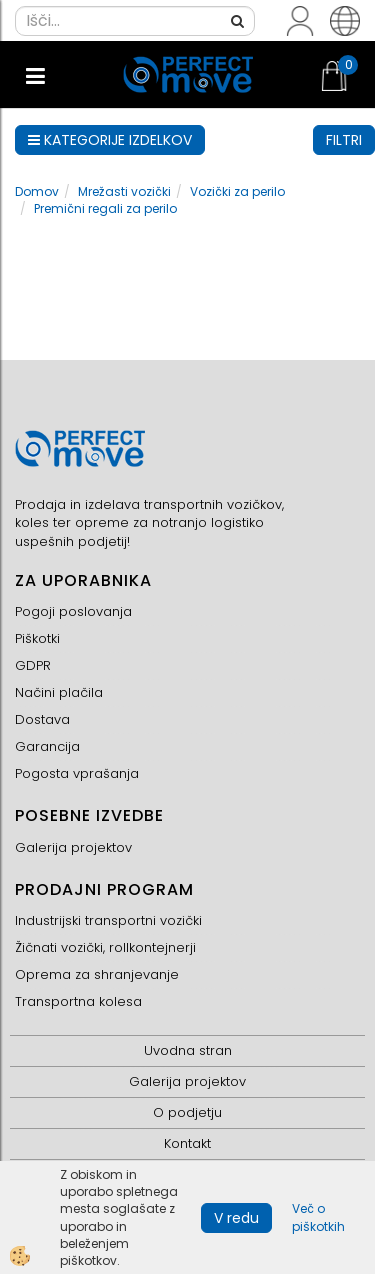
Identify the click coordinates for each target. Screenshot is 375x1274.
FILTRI (344, 140)
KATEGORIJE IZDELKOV (110, 140)
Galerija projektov (73, 847)
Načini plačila (59, 692)
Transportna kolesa (78, 1001)
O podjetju (187, 1112)
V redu (236, 1218)
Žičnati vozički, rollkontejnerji (105, 947)
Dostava (42, 719)
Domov (37, 191)
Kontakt (187, 1143)
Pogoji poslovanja (73, 611)
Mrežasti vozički (124, 191)
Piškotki (37, 638)
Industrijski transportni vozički (108, 920)
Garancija (47, 746)
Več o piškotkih (318, 1217)
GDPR (33, 665)
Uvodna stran (188, 1050)
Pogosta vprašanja (77, 773)
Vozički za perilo (237, 191)
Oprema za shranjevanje (97, 974)
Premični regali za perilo (105, 208)
